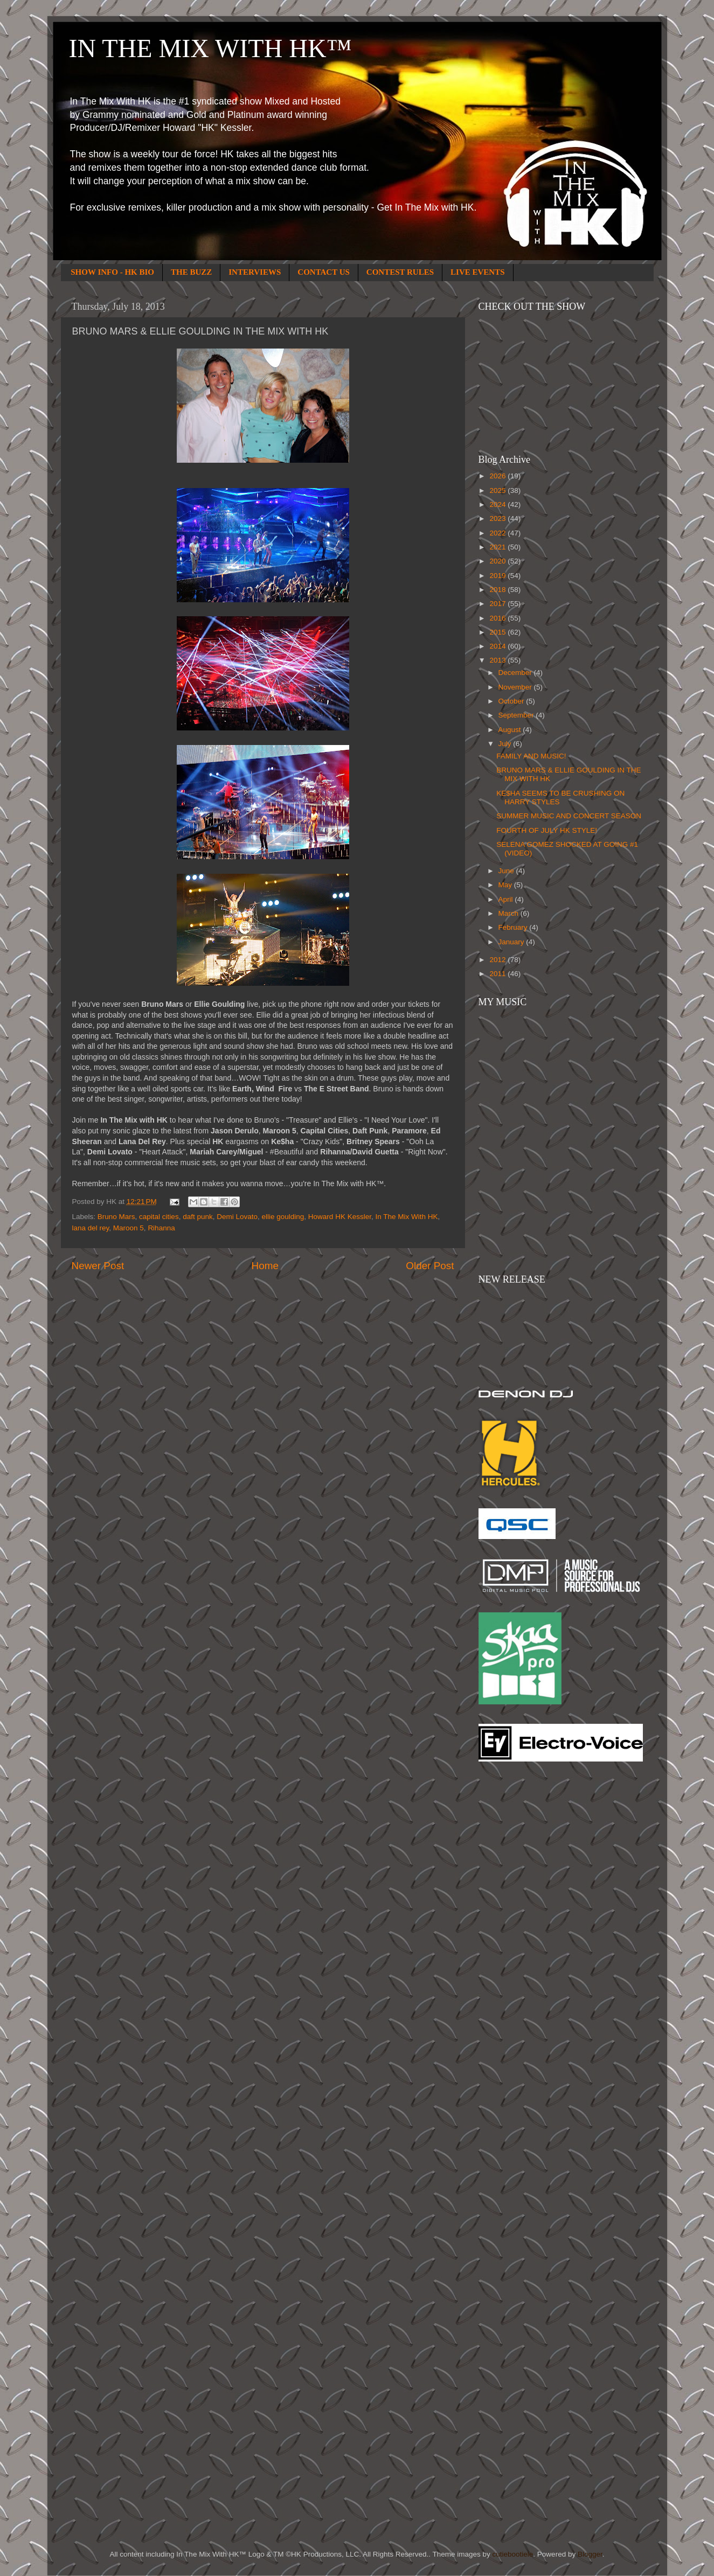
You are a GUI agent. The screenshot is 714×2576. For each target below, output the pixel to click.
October (512, 701)
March (509, 913)
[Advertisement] (522, 1942)
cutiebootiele (513, 2554)
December (516, 673)
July (506, 744)
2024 (498, 504)
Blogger (590, 2554)
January (512, 942)
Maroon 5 (128, 1228)
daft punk (198, 1217)
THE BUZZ (191, 272)
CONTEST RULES (400, 272)
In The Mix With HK (406, 1217)
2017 (498, 604)
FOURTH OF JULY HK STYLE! (546, 830)
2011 (498, 974)
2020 (498, 561)
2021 (498, 547)
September (517, 715)
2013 (498, 660)
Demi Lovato (237, 1217)
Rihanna (161, 1228)
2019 (498, 576)
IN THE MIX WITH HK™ (210, 48)
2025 (498, 490)
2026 (498, 476)
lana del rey (90, 1228)
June (507, 871)
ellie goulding (283, 1217)
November (516, 687)
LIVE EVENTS (477, 272)
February (514, 927)
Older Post (430, 1265)
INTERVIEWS (254, 272)
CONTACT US (323, 272)
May (506, 885)
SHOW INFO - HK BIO (112, 272)
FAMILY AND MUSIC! (531, 756)
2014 (498, 646)
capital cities (159, 1217)
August (510, 730)
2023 (498, 518)
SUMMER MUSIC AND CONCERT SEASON (568, 816)
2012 (498, 960)
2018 (498, 590)
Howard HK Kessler (339, 1217)
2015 (498, 632)
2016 (498, 618)
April (506, 899)
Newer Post (98, 1265)
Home (265, 1265)
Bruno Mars (116, 1217)
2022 (498, 533)
